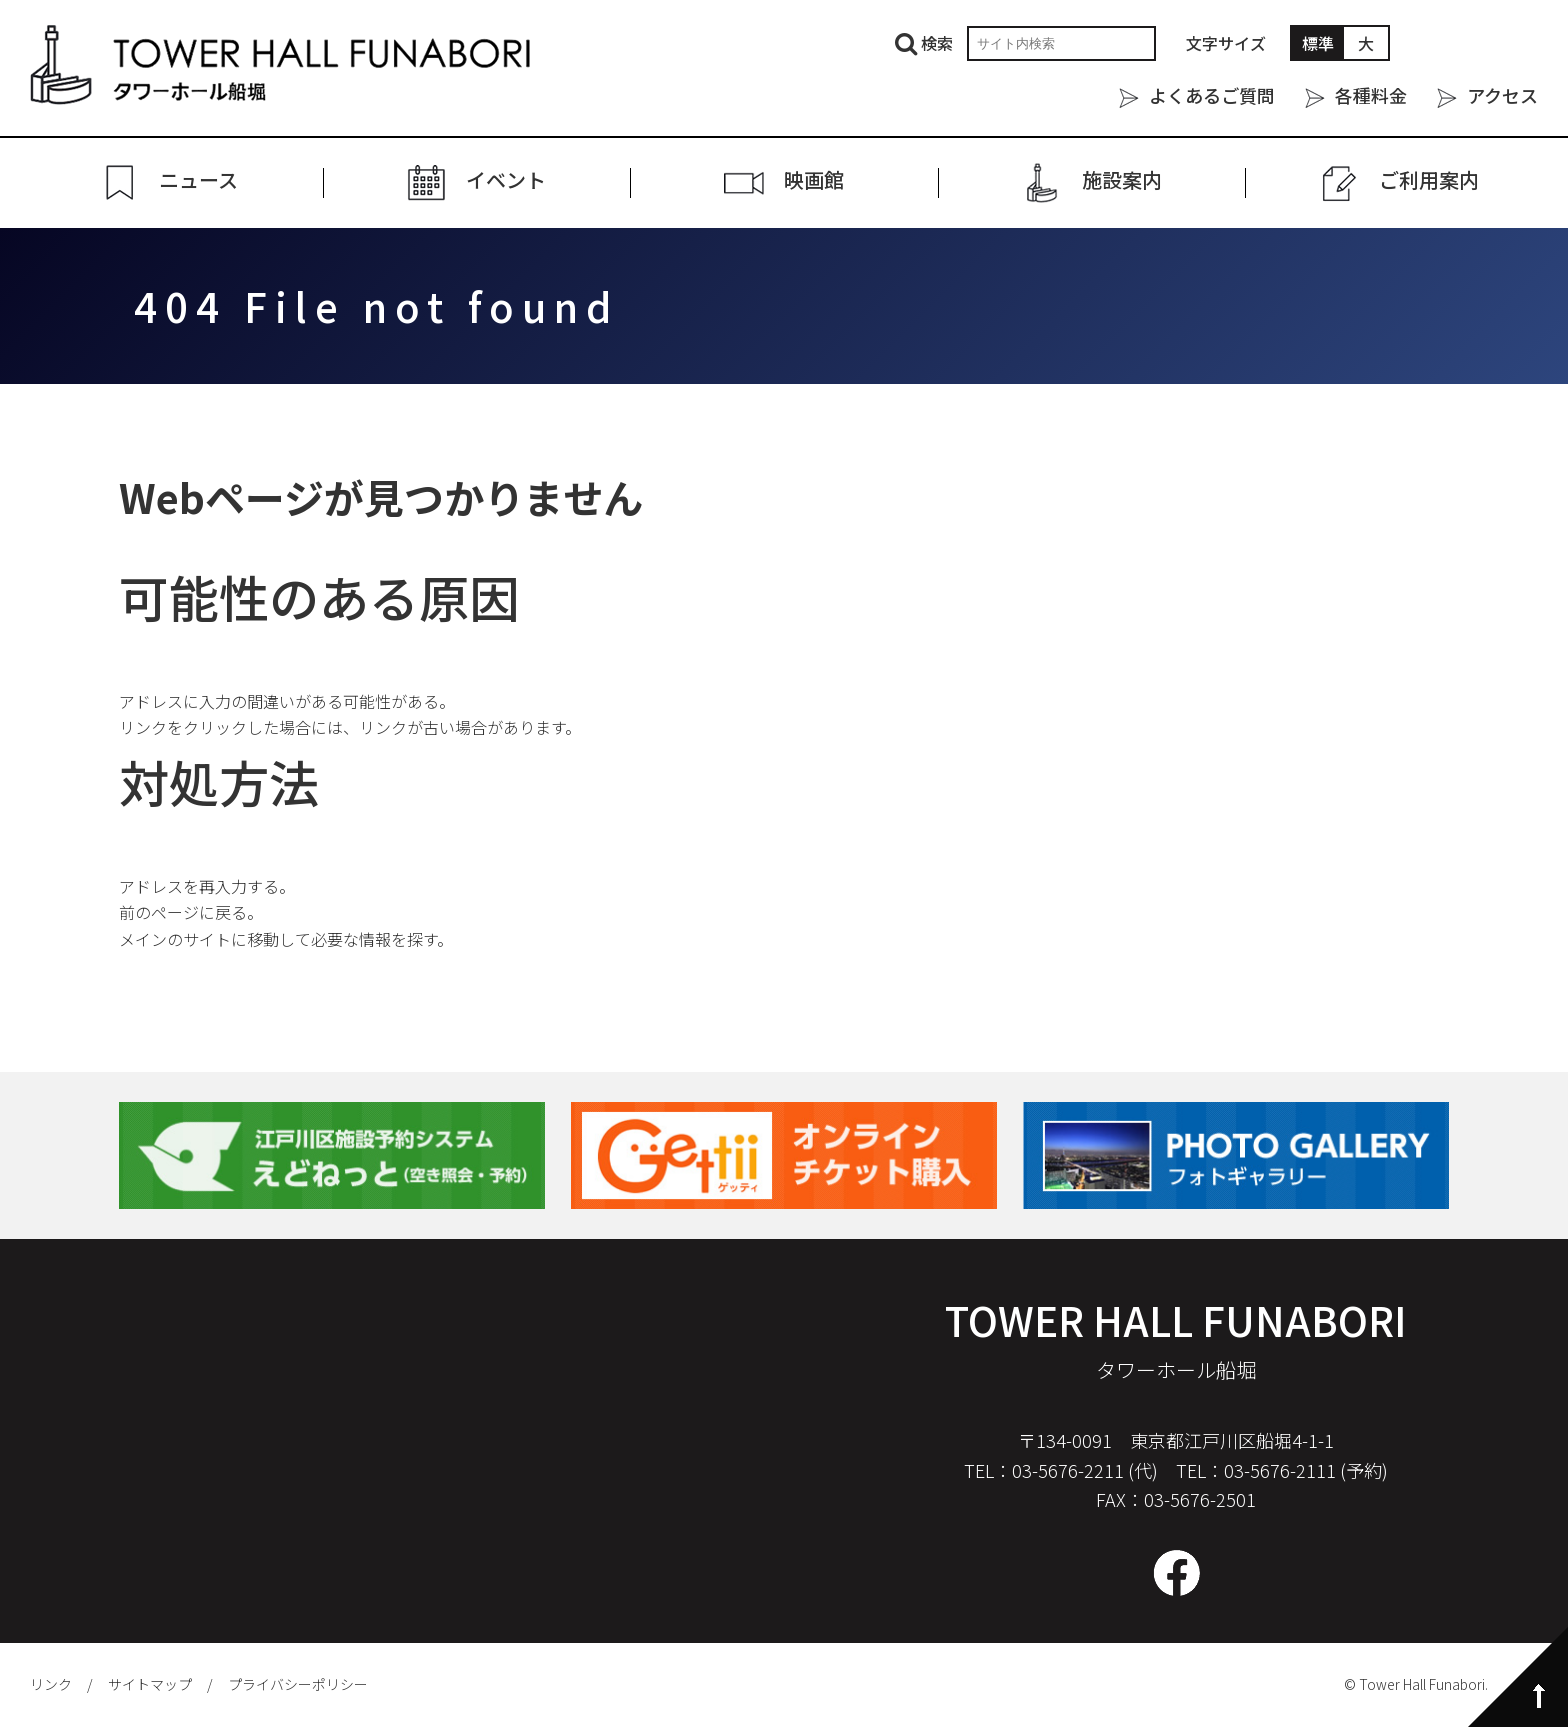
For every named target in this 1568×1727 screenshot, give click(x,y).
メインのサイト (175, 939)
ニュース (198, 180)
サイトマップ (150, 1684)
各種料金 (1371, 95)
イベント (506, 180)
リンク (51, 1684)
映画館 (814, 180)
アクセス (1502, 95)
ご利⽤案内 (1429, 180)
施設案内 (1122, 180)
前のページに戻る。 (191, 912)
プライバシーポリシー (298, 1684)
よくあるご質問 (1212, 95)
